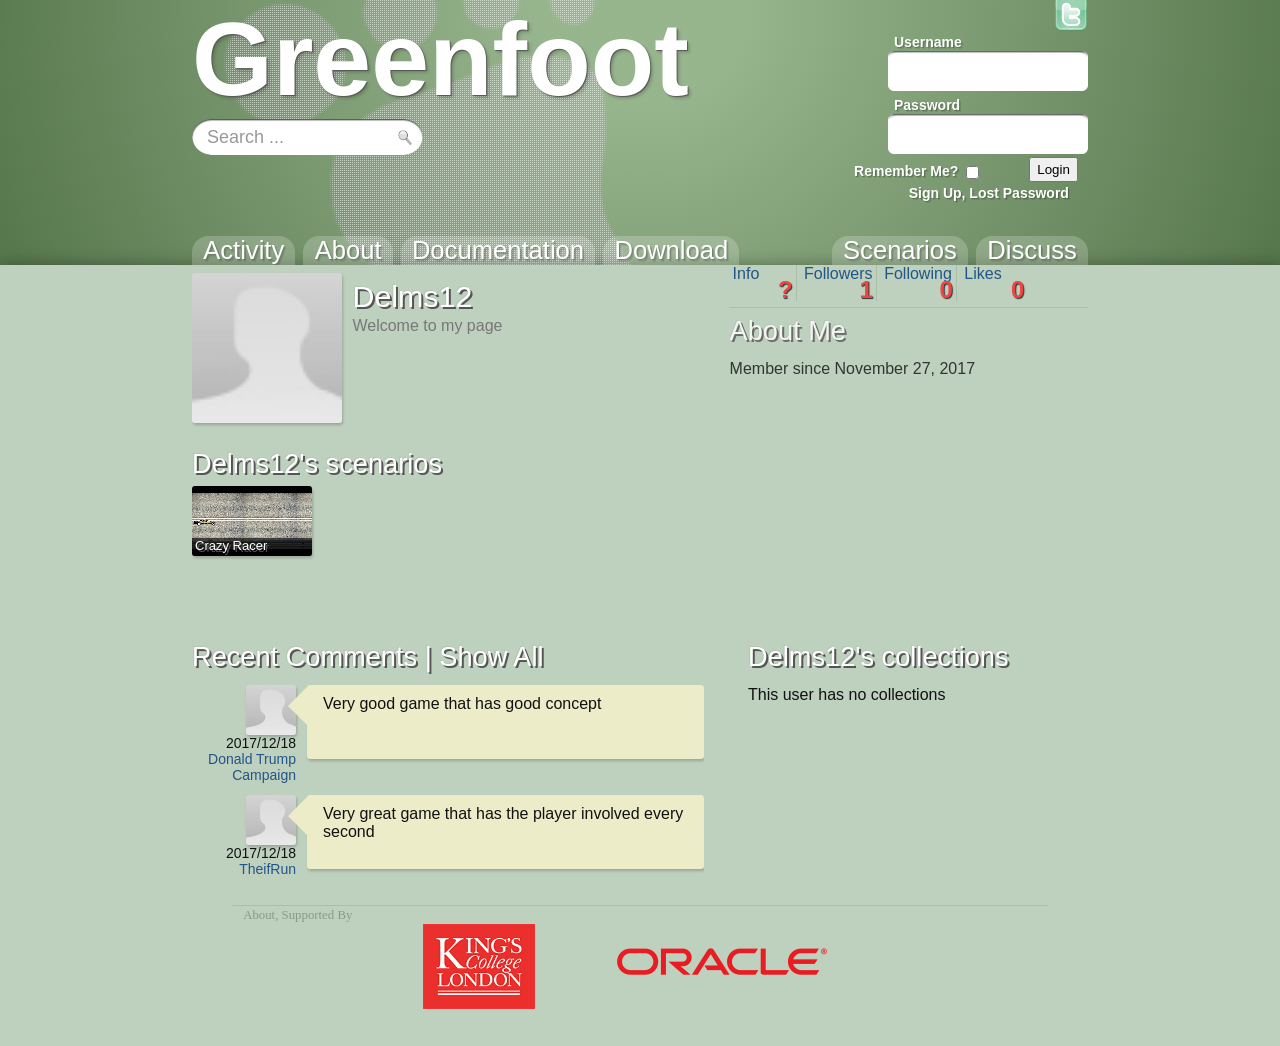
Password (927, 105)
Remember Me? (906, 171)
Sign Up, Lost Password (989, 193)
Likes (994, 283)
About (259, 915)
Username (928, 42)
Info (763, 283)
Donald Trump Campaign (252, 767)
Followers (838, 283)
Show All (491, 656)
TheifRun (267, 869)
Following (918, 283)
